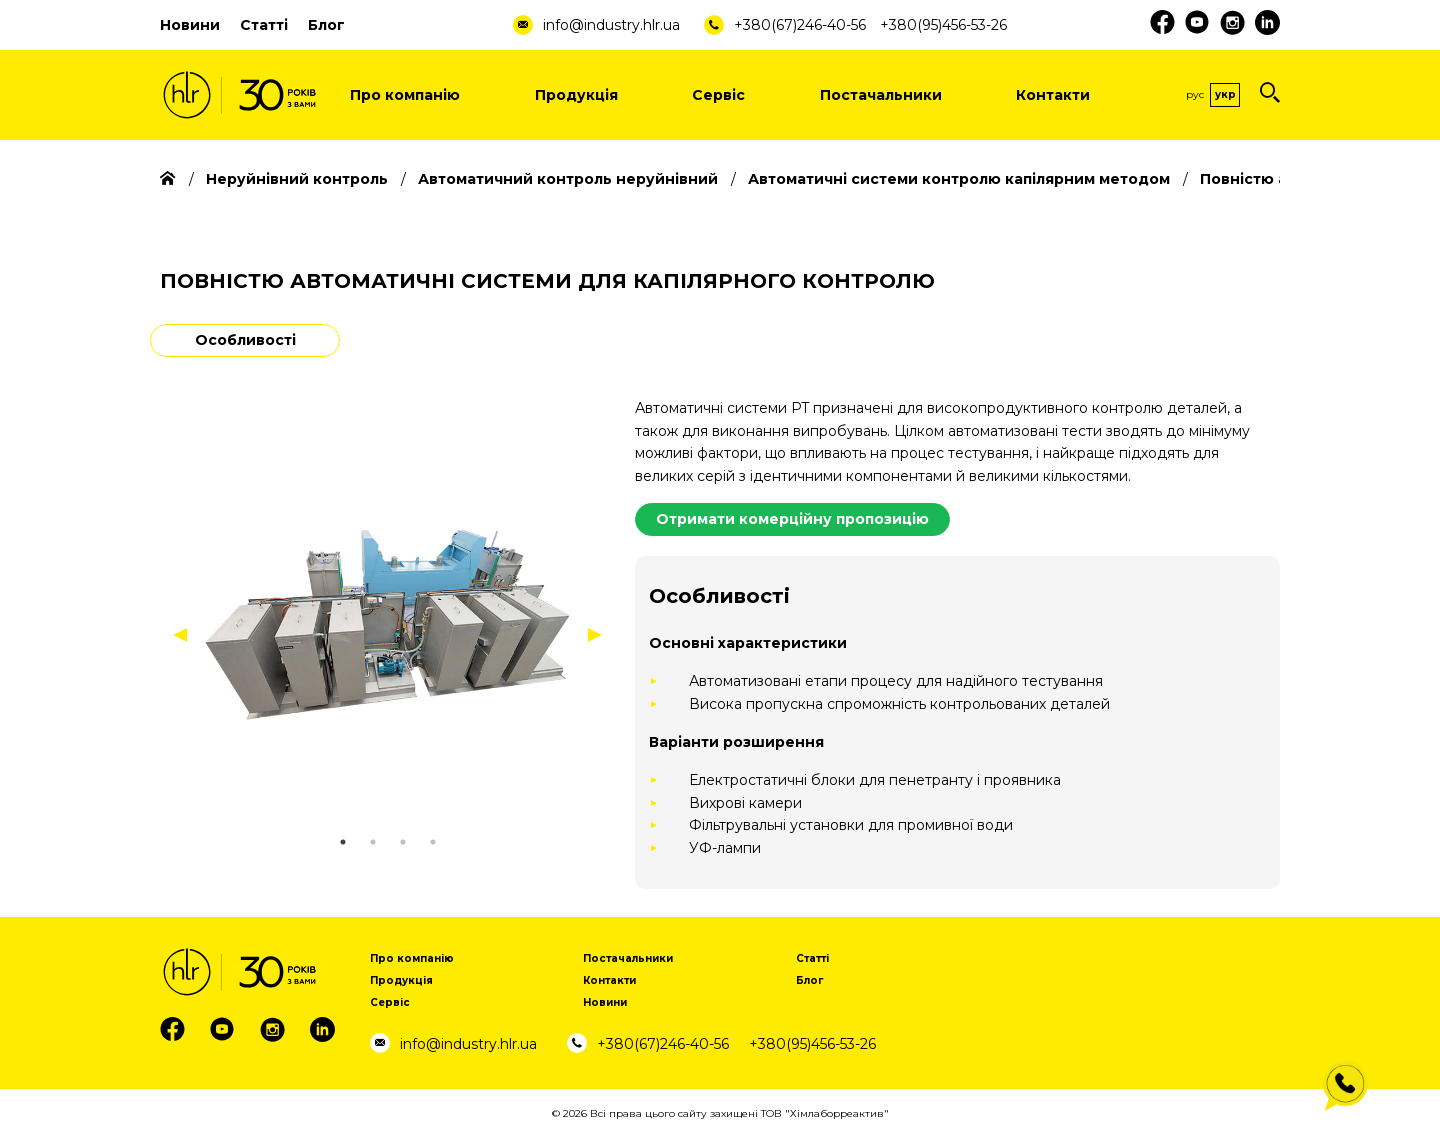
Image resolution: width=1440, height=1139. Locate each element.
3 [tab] (403, 842)
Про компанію (405, 95)
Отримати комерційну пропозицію (792, 519)
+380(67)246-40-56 (800, 25)
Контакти (1053, 95)
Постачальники (881, 95)
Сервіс (718, 95)
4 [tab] (433, 842)
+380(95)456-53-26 (943, 25)
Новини (190, 25)
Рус (1195, 94)
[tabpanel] (387, 624)
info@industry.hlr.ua (611, 25)
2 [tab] (373, 842)
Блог (326, 25)
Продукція (576, 95)
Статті (264, 25)
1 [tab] (343, 842)
